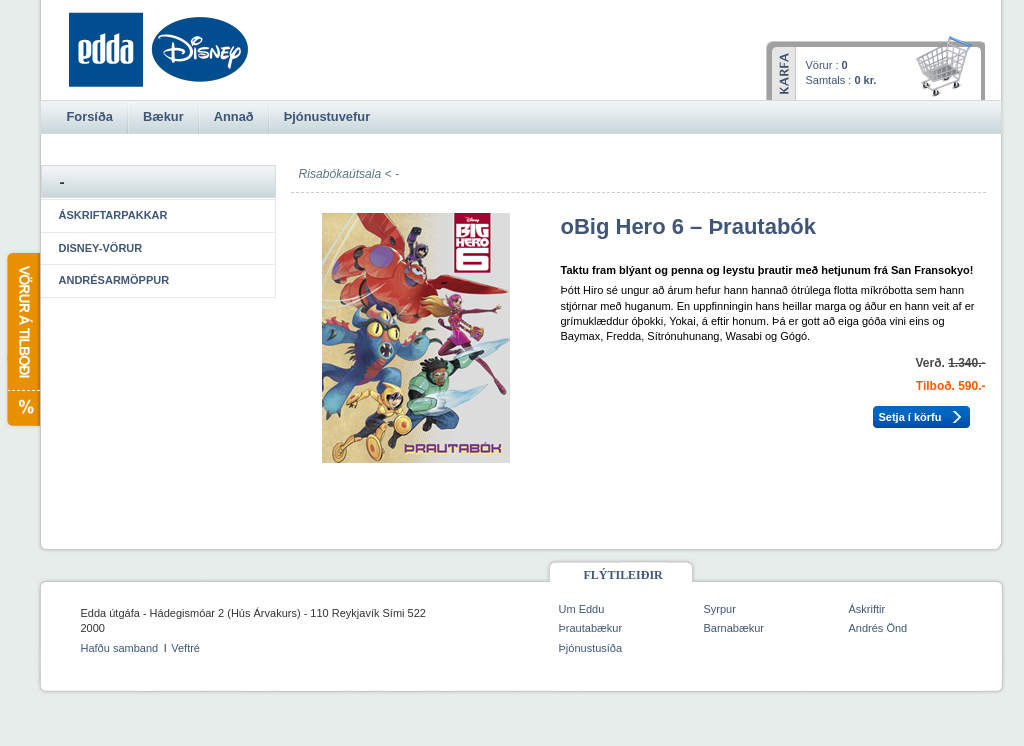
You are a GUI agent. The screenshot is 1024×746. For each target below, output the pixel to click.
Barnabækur (734, 628)
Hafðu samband (120, 648)
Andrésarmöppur (114, 280)
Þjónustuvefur (327, 116)
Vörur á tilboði (22, 339)
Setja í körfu (910, 417)
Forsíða (90, 116)
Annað (234, 116)
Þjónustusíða (591, 648)
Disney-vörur (101, 248)
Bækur (163, 116)
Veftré (185, 648)
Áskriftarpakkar (113, 215)
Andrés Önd (878, 628)
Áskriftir (867, 609)
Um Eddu (582, 609)
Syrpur (720, 609)
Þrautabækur (591, 628)
